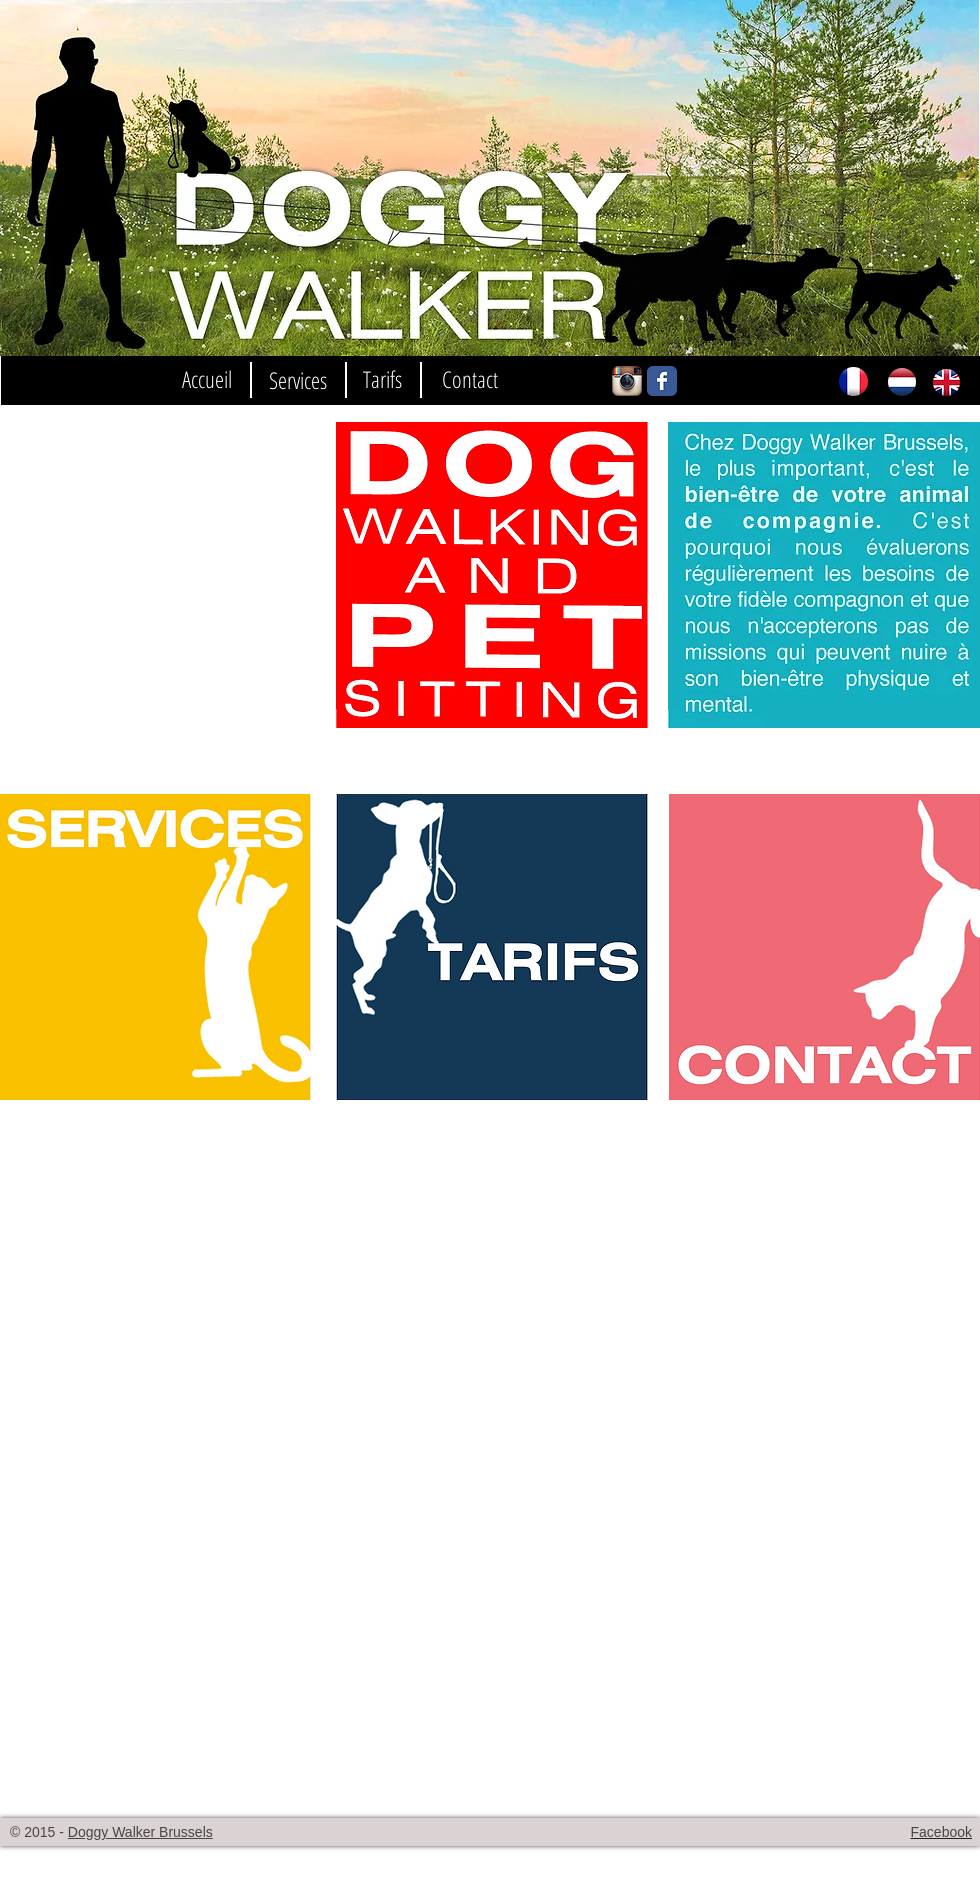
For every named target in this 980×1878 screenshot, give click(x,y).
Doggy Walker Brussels (140, 1832)
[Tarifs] (382, 379)
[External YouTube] (155, 575)
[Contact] (469, 379)
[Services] (297, 380)
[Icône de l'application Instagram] (627, 381)
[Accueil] (207, 379)
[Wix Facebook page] (662, 381)
